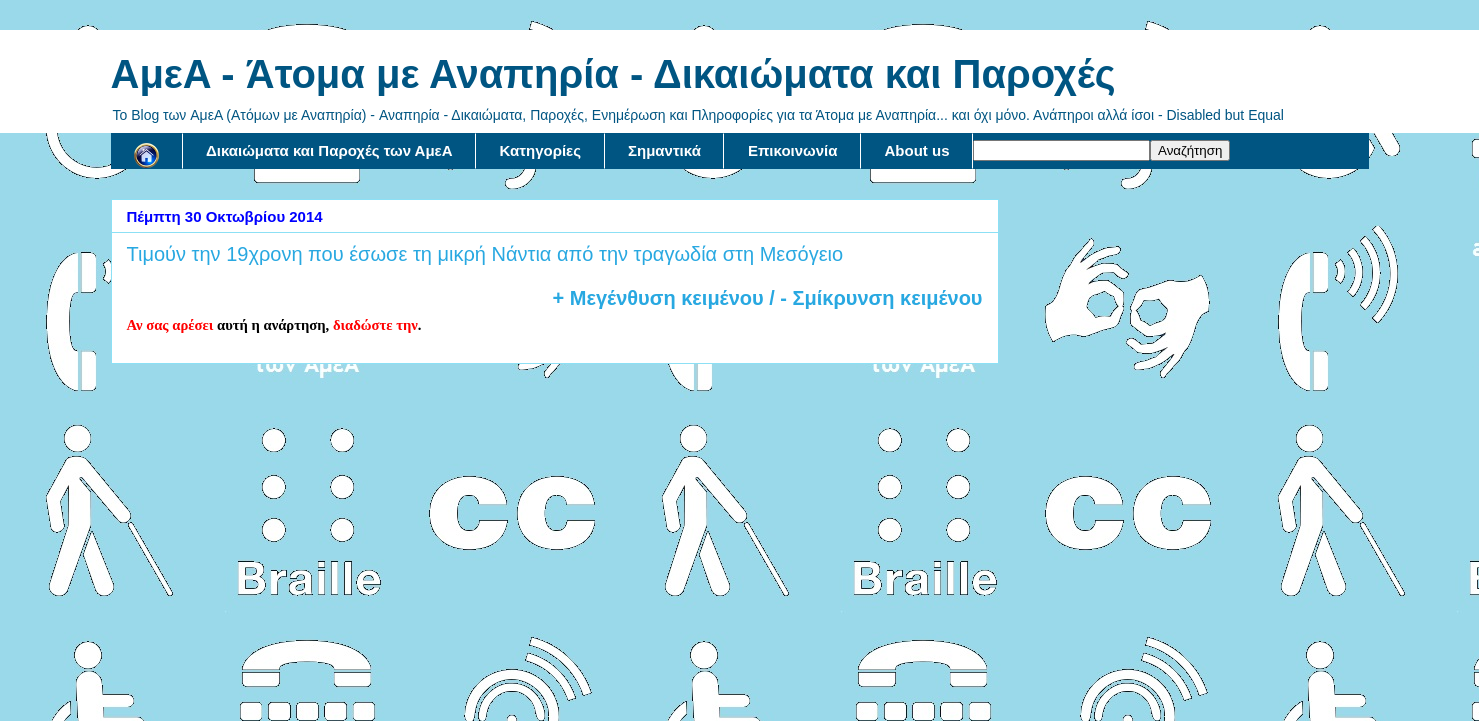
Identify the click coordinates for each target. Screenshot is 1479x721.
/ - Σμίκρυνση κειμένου (873, 298)
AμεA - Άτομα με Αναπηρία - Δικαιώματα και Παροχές (613, 74)
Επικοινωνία (793, 150)
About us (916, 150)
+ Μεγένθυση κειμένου (658, 298)
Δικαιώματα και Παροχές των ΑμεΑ (329, 150)
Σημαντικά (664, 150)
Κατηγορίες (540, 150)
